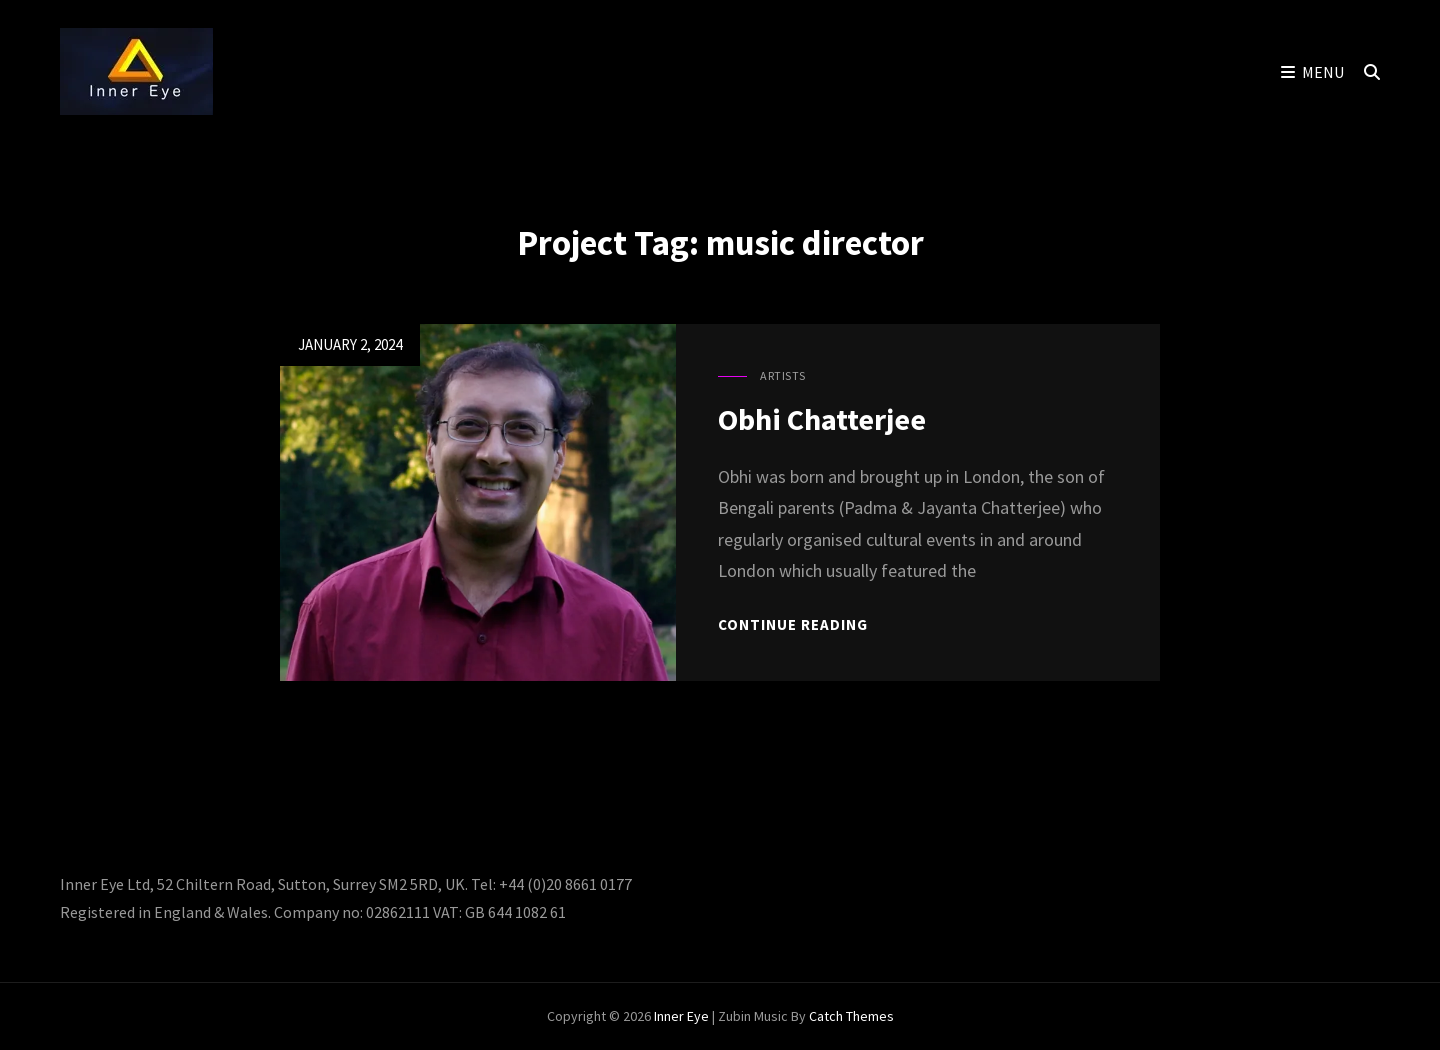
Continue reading (793, 624)
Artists (783, 375)
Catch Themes (851, 1016)
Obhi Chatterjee (822, 419)
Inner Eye (681, 1016)
